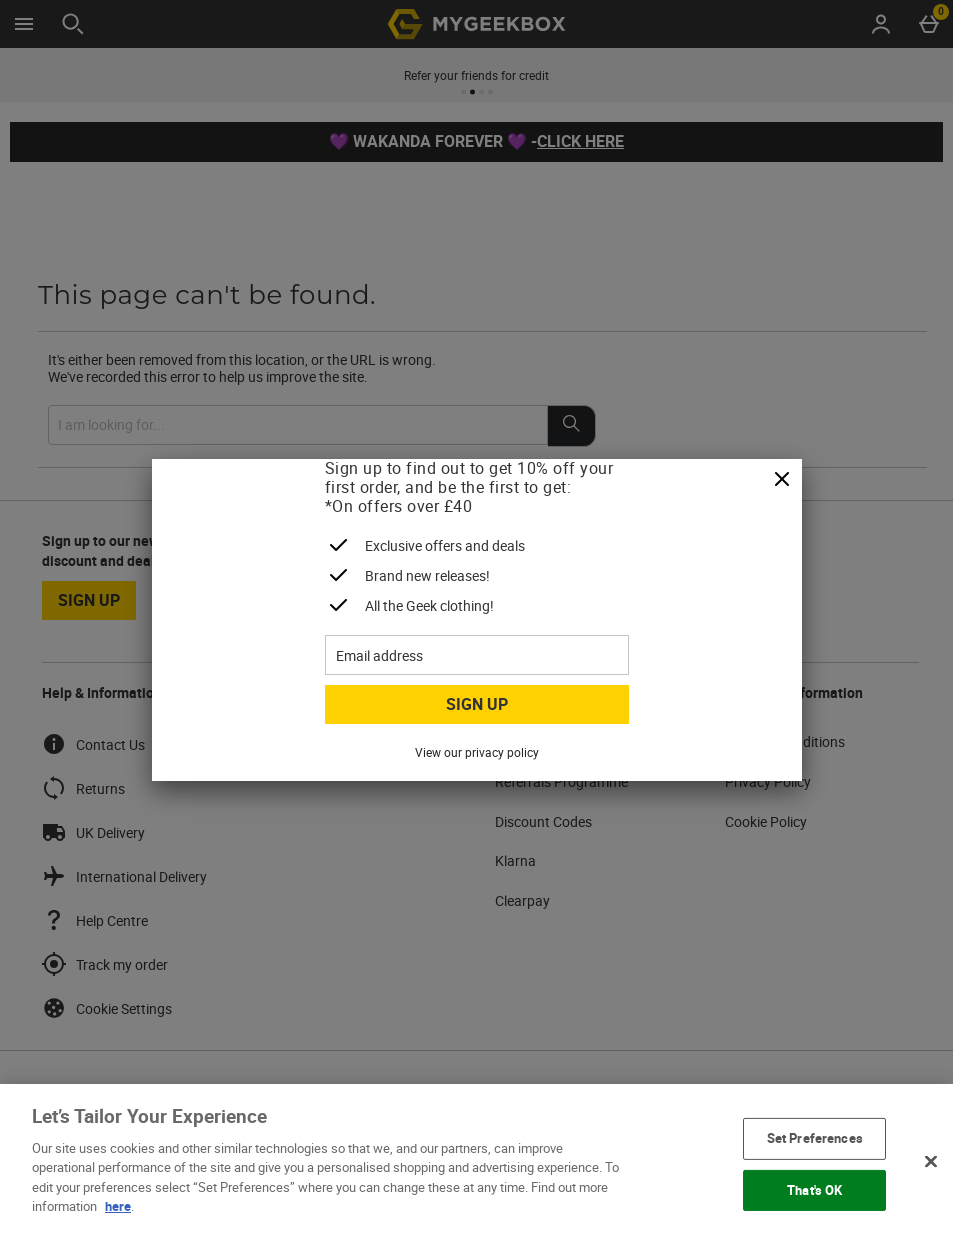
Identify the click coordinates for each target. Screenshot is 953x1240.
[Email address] (477, 655)
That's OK (814, 1189)
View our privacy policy (477, 752)
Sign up (477, 704)
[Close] (782, 480)
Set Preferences (815, 1138)
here (118, 1206)
